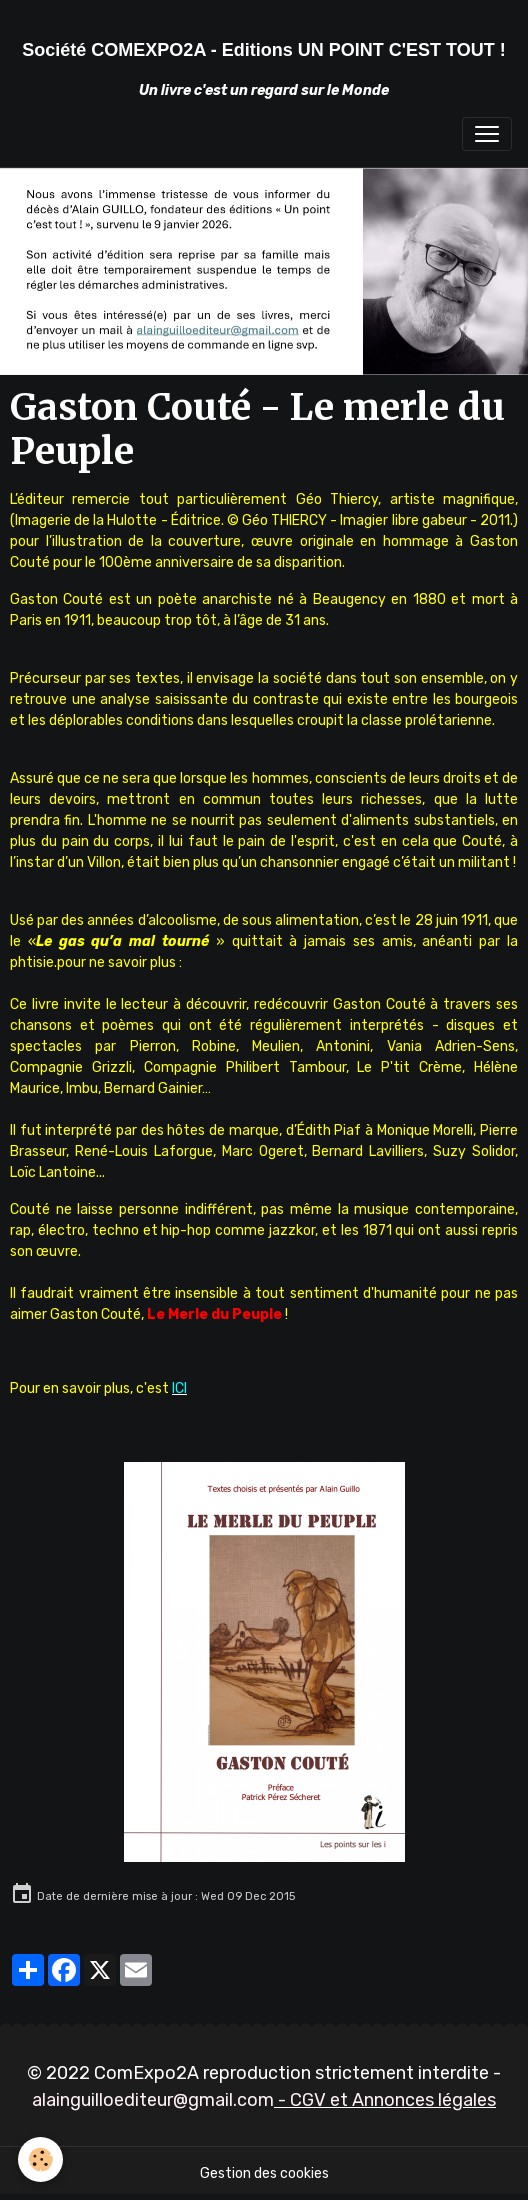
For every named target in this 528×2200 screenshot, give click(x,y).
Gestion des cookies (264, 2173)
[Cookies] (40, 2159)
